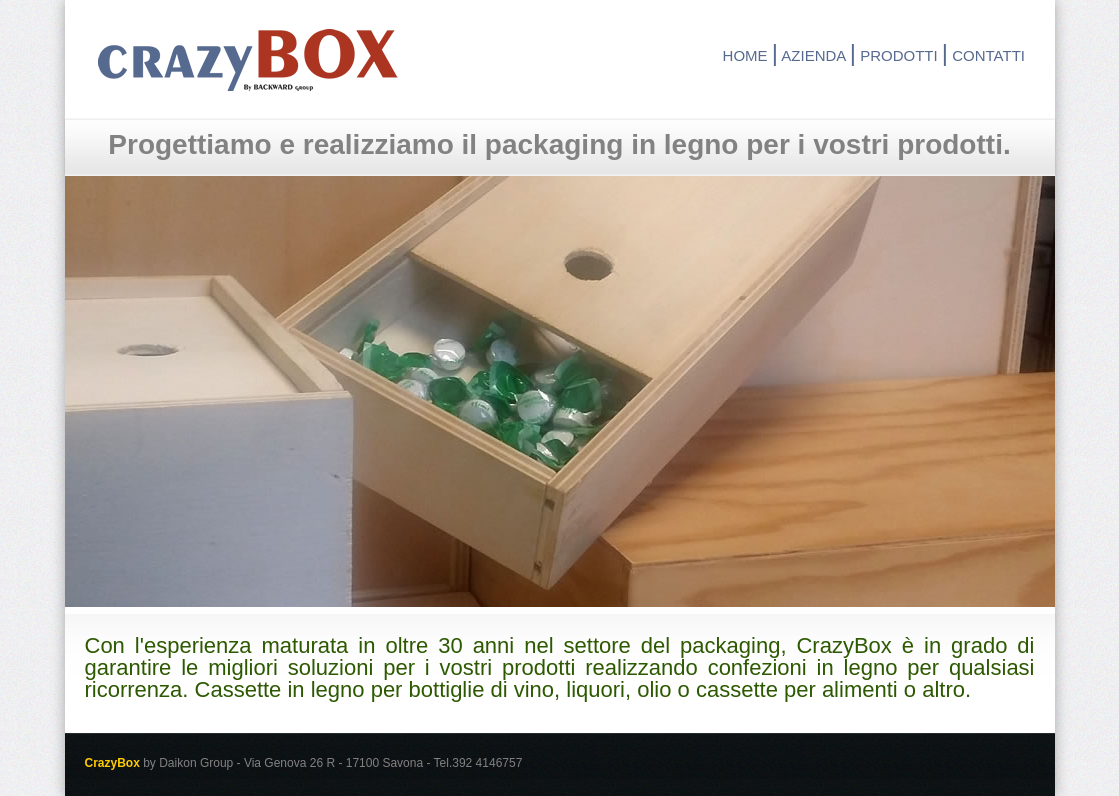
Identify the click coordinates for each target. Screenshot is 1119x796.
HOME (745, 55)
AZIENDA (813, 55)
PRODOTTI (899, 55)
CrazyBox (248, 60)
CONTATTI (988, 55)
